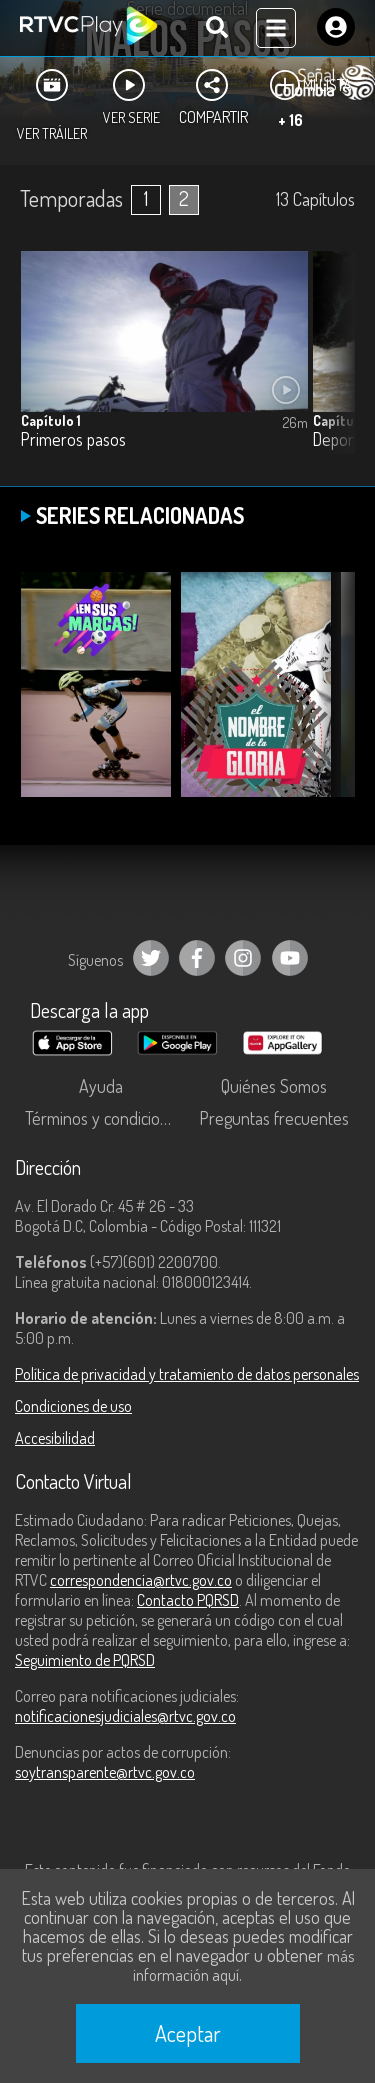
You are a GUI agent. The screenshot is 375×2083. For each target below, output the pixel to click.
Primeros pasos (73, 439)
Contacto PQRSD (188, 1600)
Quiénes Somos (274, 1086)
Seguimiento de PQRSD (85, 1660)
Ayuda (101, 1086)
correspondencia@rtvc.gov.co (141, 1580)
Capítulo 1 (51, 420)
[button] (330, 367)
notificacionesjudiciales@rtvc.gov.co (125, 1716)
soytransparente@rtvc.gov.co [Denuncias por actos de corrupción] (105, 1772)
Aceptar (188, 2033)
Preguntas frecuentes (274, 1118)
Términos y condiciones (105, 1118)
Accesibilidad (55, 1438)
